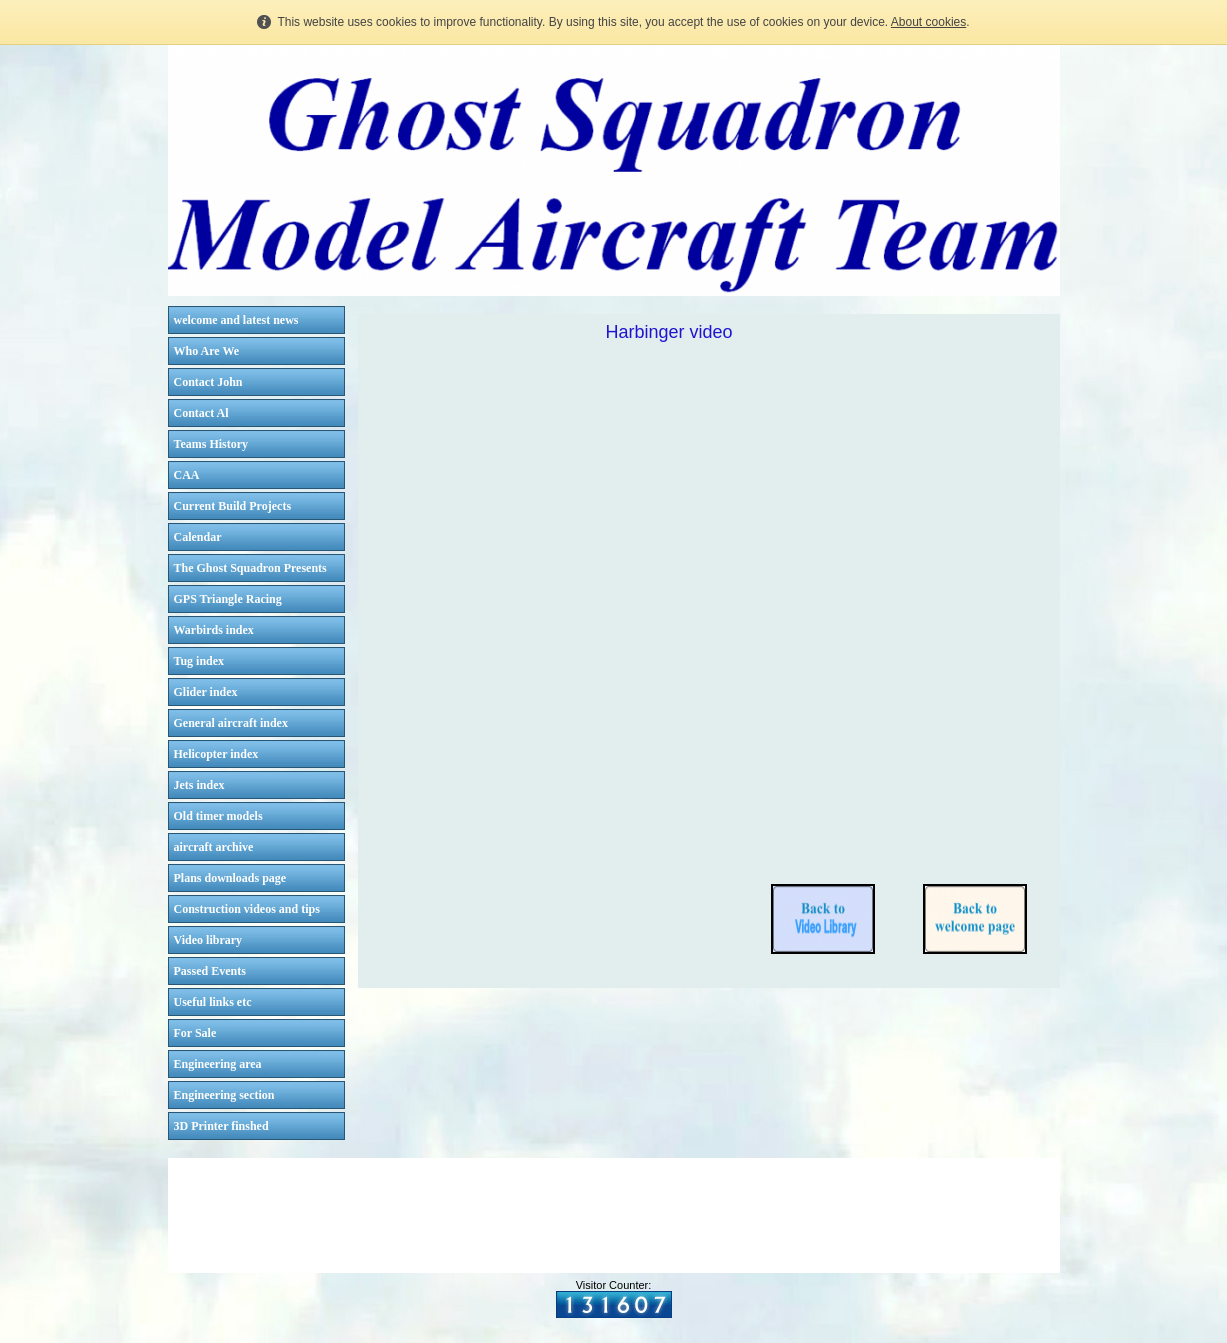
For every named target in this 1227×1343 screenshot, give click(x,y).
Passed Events (210, 971)
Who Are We (207, 351)
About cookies (928, 22)
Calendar (198, 537)
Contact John (208, 382)
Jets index (199, 785)
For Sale (195, 1033)
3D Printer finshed (221, 1126)
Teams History (211, 444)
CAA (187, 475)
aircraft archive (214, 847)
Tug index (199, 661)
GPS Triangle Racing (228, 599)
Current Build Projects (233, 506)
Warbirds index (214, 630)
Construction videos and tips (247, 909)
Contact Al (201, 413)
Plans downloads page (230, 878)
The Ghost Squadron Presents (250, 568)
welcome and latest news (236, 320)
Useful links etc (213, 1002)
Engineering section (224, 1095)
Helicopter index (216, 754)
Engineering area (218, 1064)
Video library (208, 940)
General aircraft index (231, 723)
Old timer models (218, 816)
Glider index (206, 692)
